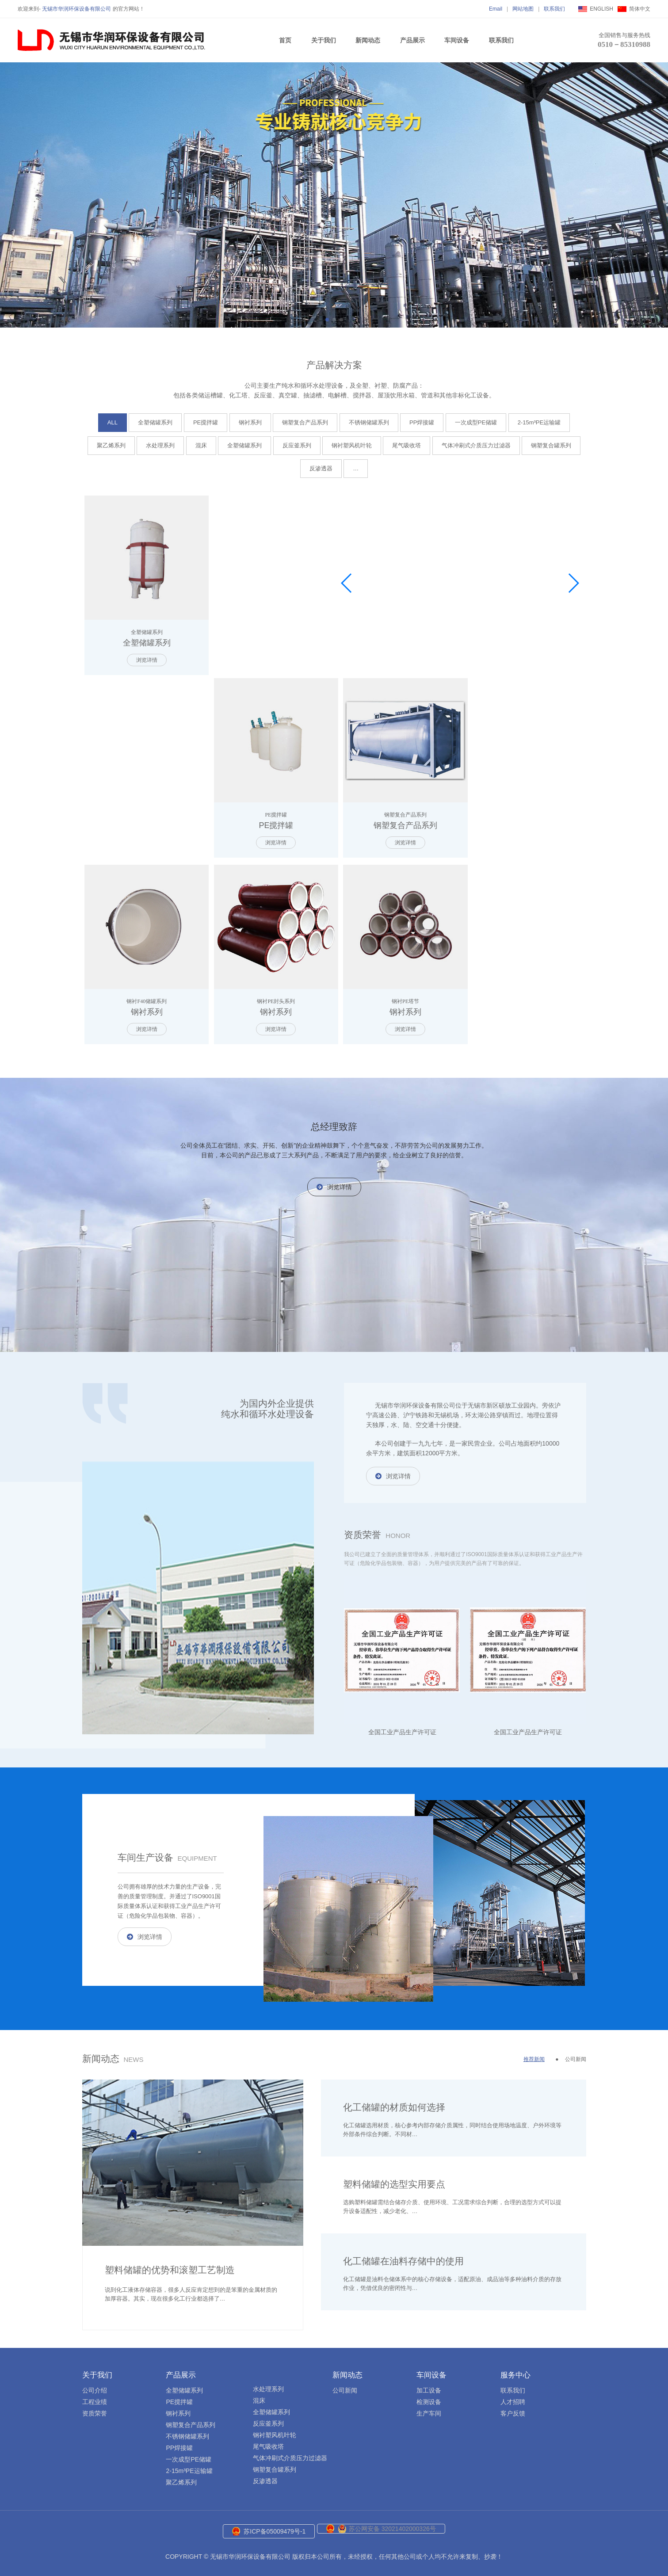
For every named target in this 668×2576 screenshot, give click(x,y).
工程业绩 (94, 2394)
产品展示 (412, 40)
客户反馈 (512, 2405)
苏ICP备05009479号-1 (274, 2523)
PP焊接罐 (421, 422)
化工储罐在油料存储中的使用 (403, 2253)
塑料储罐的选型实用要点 (394, 2176)
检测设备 (428, 2394)
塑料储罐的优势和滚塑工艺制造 (170, 2262)
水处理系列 (160, 445)
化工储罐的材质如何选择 (394, 2100)
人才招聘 (512, 2394)
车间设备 (456, 40)
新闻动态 (367, 40)
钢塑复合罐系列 (551, 445)
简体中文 (639, 9)
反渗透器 (320, 468)
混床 (201, 445)
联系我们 (554, 9)
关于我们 (323, 40)
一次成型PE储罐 (476, 422)
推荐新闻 (534, 2052)
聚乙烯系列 (111, 445)
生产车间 (428, 2405)
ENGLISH (601, 9)
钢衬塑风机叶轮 (352, 445)
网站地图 (523, 9)
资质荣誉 (94, 2405)
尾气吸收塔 (406, 445)
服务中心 (515, 2367)
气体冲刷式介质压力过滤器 (476, 445)
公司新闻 (575, 2052)
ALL (112, 422)
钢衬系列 (250, 422)
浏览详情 (144, 656)
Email (495, 9)
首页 (285, 40)
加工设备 (428, 2382)
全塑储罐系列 (155, 422)
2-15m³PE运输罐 (539, 422)
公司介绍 (94, 2382)
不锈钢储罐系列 (369, 422)
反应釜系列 (296, 445)
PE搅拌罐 (205, 422)
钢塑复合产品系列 (305, 422)
